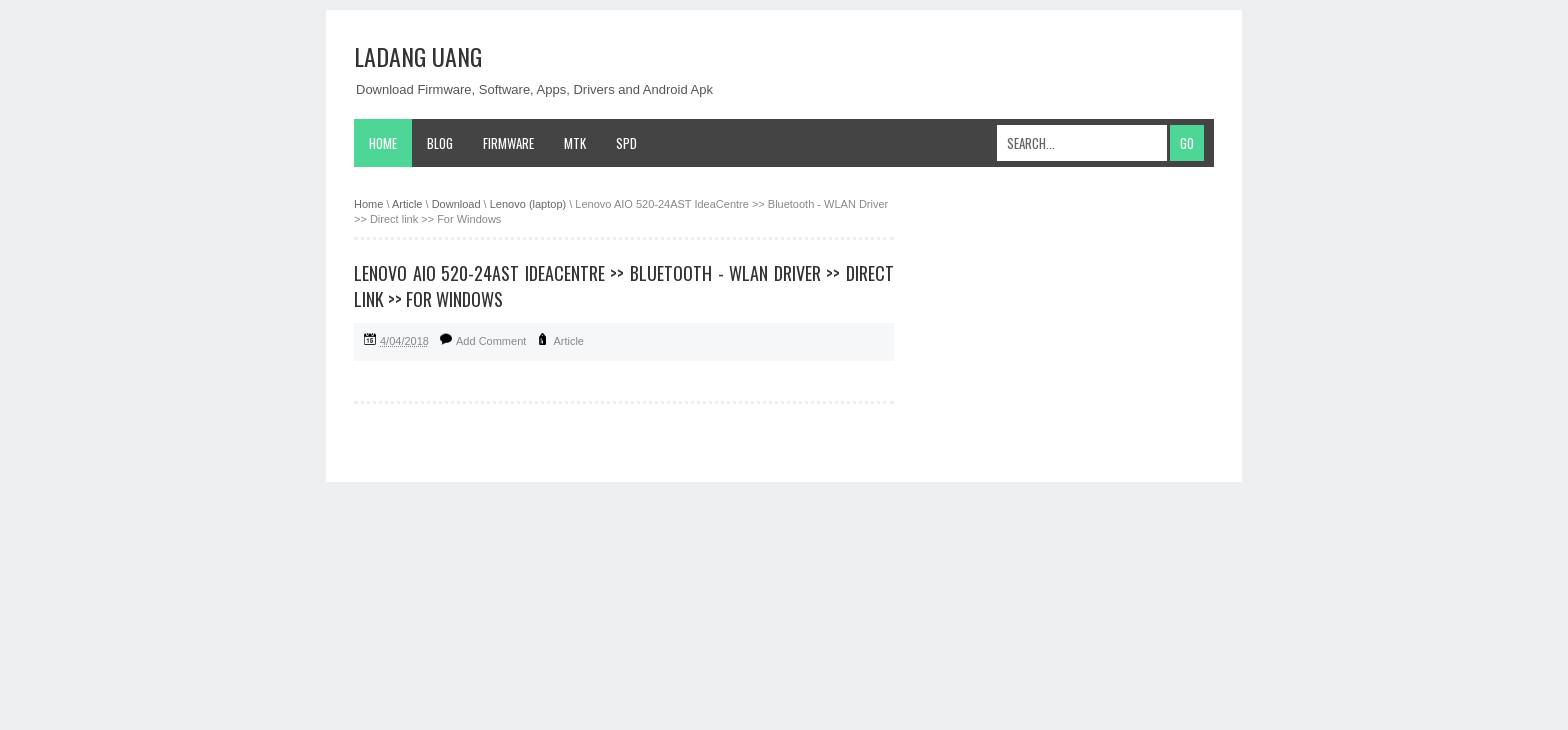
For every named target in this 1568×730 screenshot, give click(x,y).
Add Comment (491, 341)
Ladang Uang (418, 56)
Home (383, 143)
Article (568, 341)
